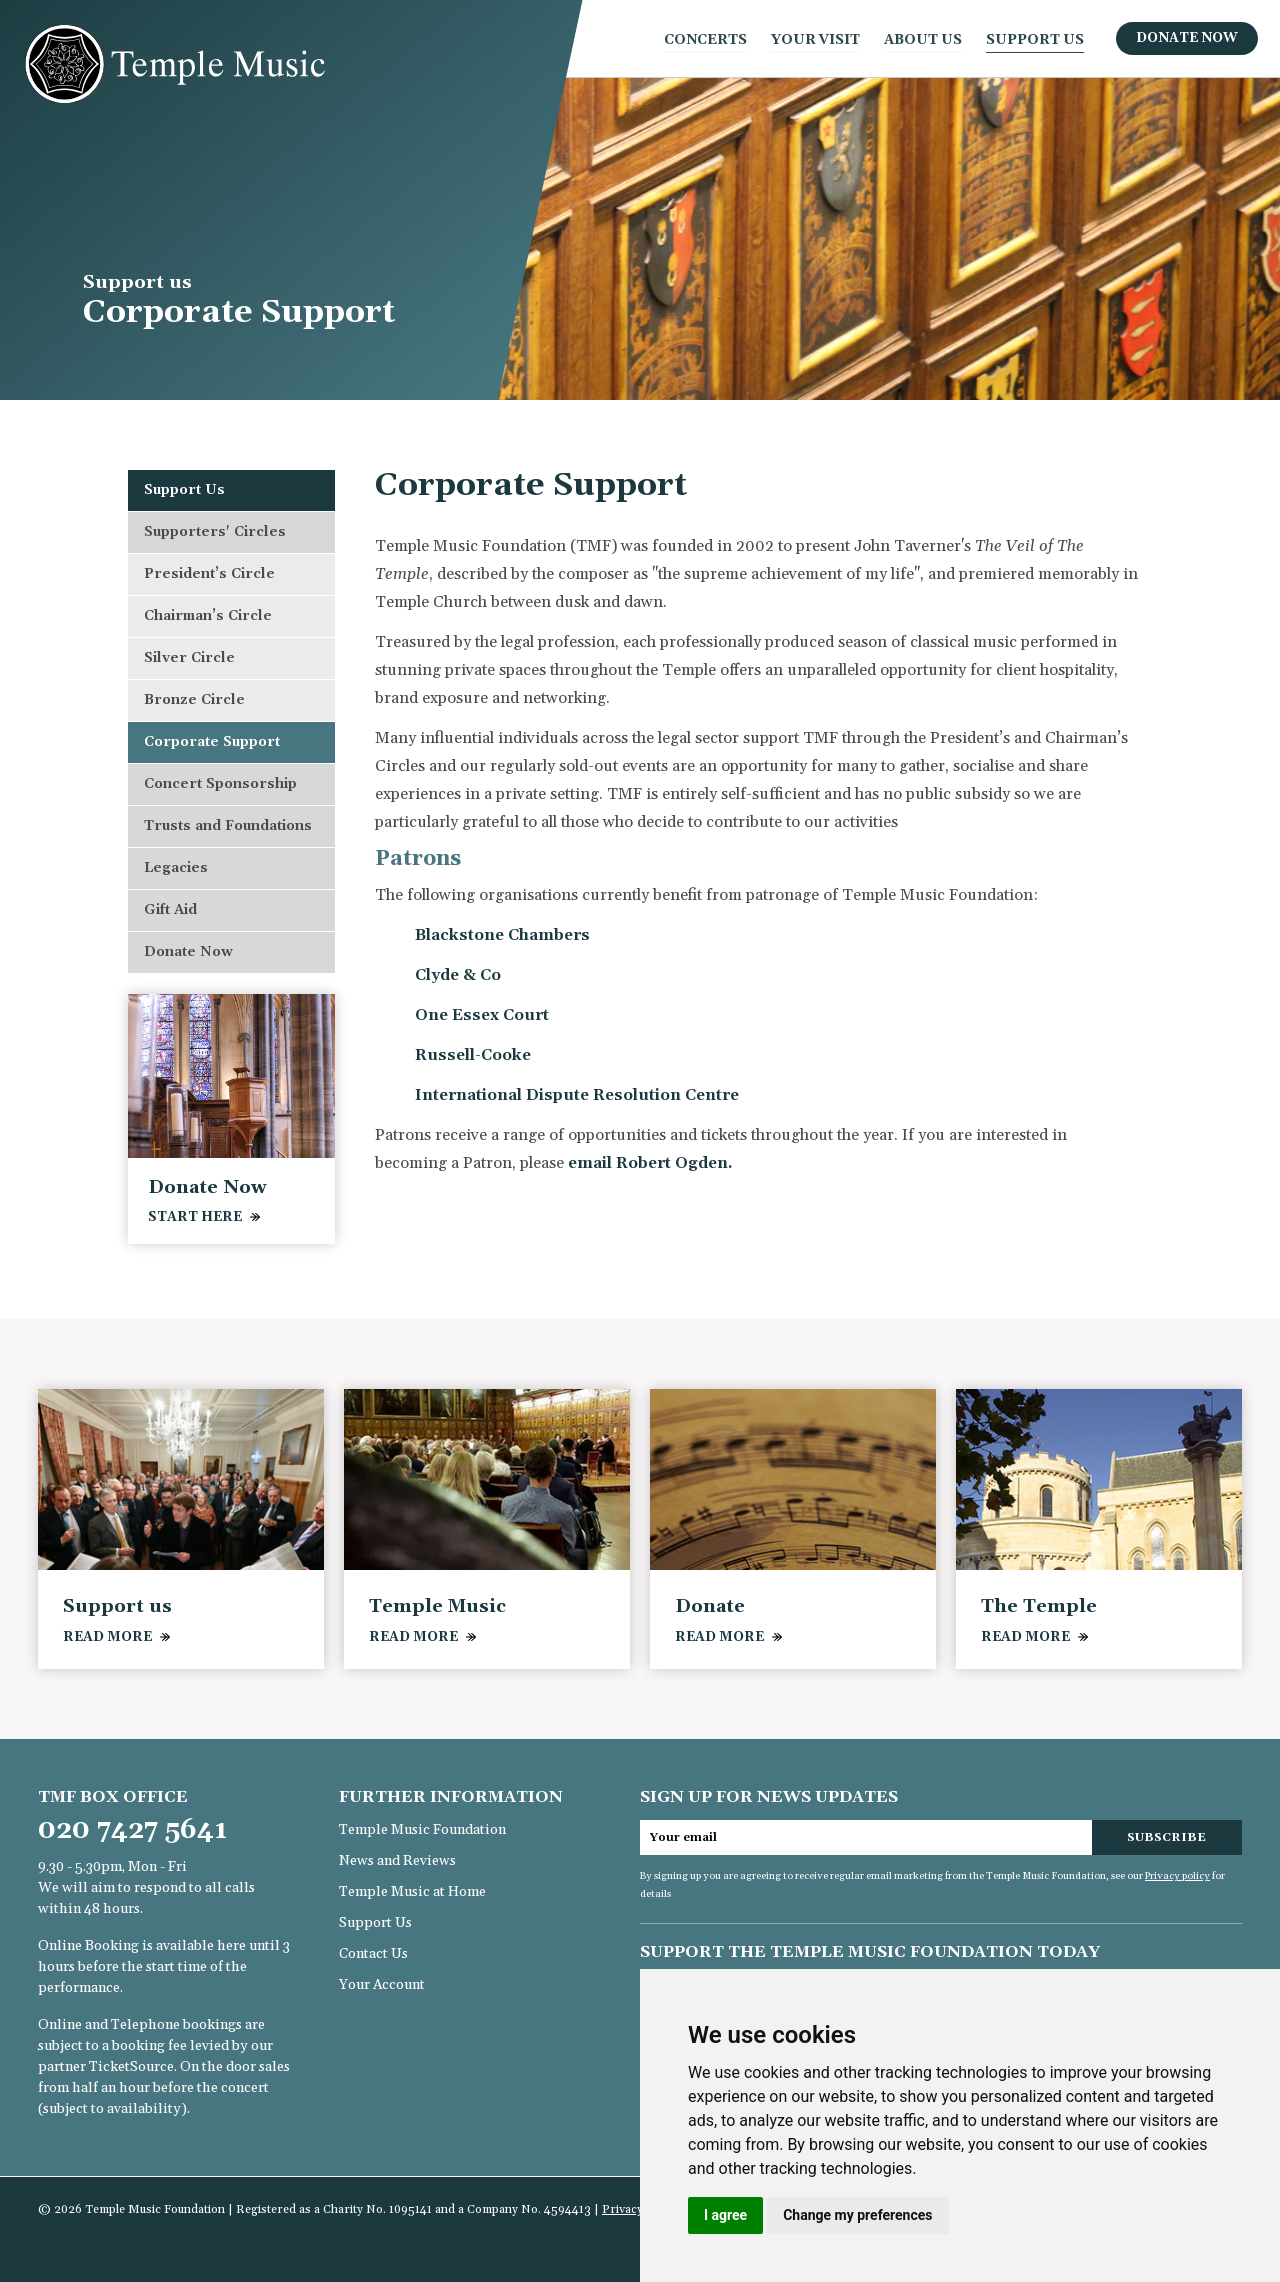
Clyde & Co (458, 975)
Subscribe (1166, 1837)
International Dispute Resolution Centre (577, 1095)
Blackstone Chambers (502, 935)
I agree (725, 2215)
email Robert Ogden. (650, 1163)
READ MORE (107, 1637)
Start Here (195, 1217)
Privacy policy (1177, 1876)
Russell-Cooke (473, 1055)
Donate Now (1187, 38)
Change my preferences (857, 2215)
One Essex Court (482, 1015)
